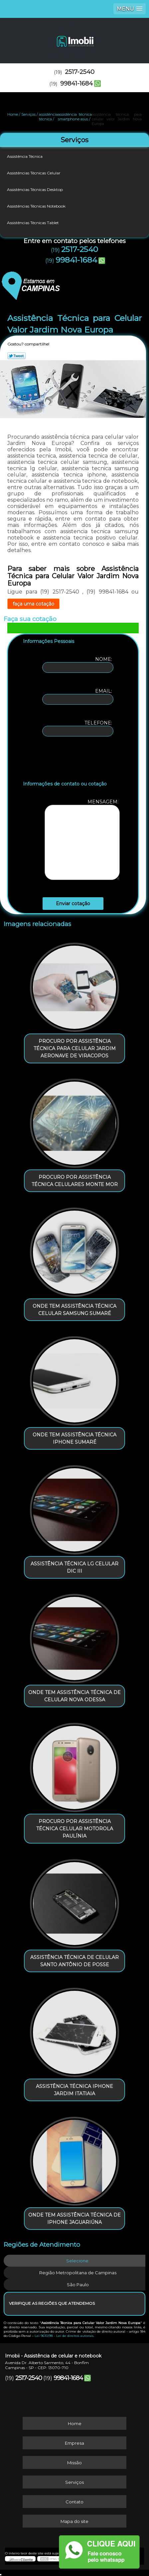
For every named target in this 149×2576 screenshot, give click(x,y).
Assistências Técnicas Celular (34, 172)
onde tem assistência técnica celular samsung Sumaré (74, 1309)
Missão (74, 2462)
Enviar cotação (73, 904)
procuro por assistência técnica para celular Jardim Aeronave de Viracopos (75, 1048)
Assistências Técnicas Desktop (35, 189)
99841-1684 (76, 83)
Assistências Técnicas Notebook (37, 206)
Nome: (77, 664)
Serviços (74, 140)
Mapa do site (74, 2521)
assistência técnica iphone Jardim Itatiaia (74, 2090)
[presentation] (65, 760)
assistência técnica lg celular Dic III (74, 1567)
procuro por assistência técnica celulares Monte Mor (75, 1180)
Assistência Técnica (25, 156)
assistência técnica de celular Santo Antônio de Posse (74, 1961)
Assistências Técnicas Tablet (33, 222)
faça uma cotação (33, 604)
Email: (77, 696)
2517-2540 (79, 72)
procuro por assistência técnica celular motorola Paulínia (74, 1828)
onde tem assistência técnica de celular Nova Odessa (74, 1696)
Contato (74, 2501)
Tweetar (16, 355)
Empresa (74, 2443)
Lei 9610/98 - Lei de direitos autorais (64, 2336)
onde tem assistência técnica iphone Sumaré (74, 1438)
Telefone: (77, 728)
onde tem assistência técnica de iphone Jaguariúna (74, 2218)
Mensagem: (82, 839)
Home (74, 2423)
